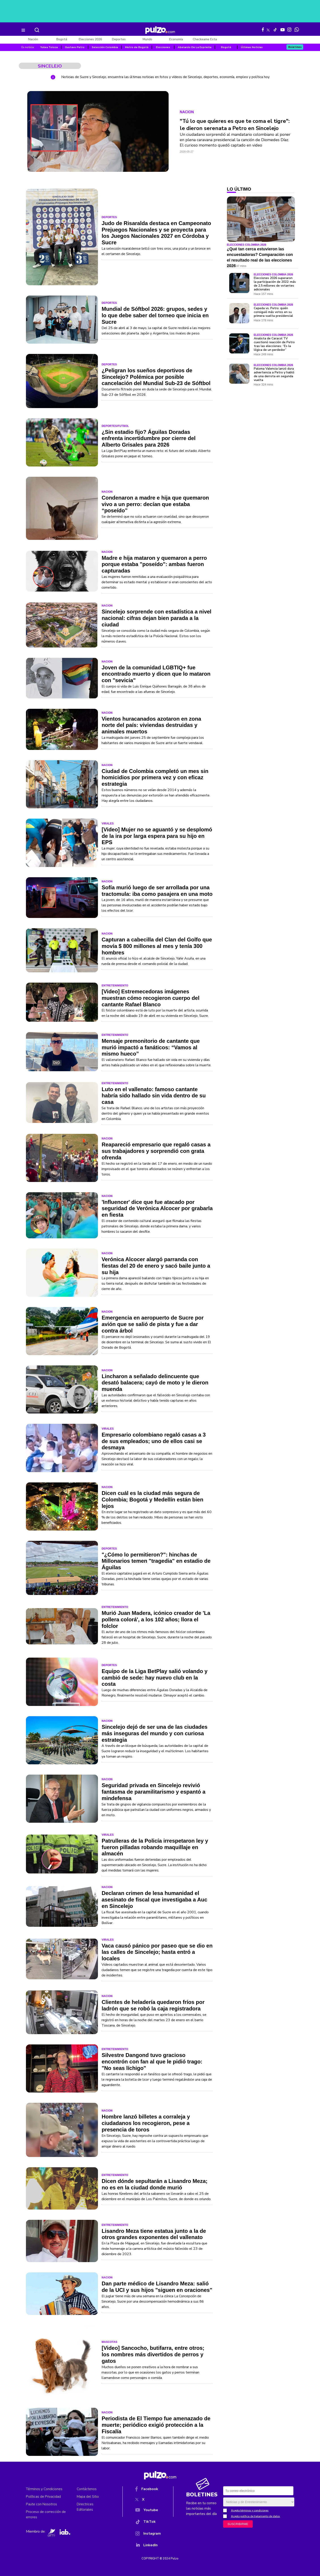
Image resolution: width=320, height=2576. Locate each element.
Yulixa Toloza (49, 47)
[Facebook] (148, 2489)
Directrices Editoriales (85, 2507)
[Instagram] (148, 2534)
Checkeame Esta (205, 39)
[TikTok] (148, 2522)
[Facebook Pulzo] (263, 30)
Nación (33, 39)
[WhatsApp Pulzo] (296, 29)
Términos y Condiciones (44, 2489)
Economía (176, 39)
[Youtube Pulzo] (282, 29)
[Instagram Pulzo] (289, 30)
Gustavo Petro (75, 47)
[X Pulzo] (268, 29)
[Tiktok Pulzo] (275, 29)
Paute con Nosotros (41, 2504)
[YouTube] (148, 2510)
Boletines (295, 47)
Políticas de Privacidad (43, 2496)
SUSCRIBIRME (237, 2524)
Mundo (147, 39)
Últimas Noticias (252, 47)
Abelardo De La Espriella (194, 47)
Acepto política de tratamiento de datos (255, 2516)
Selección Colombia (105, 47)
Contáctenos (87, 2489)
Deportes (119, 39)
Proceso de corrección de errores (46, 2514)
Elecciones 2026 (90, 39)
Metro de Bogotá (136, 47)
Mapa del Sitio (88, 2496)
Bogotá (61, 39)
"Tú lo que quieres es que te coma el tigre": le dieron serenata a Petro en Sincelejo (235, 124)
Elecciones (163, 47)
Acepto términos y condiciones (250, 2510)
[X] (148, 2500)
